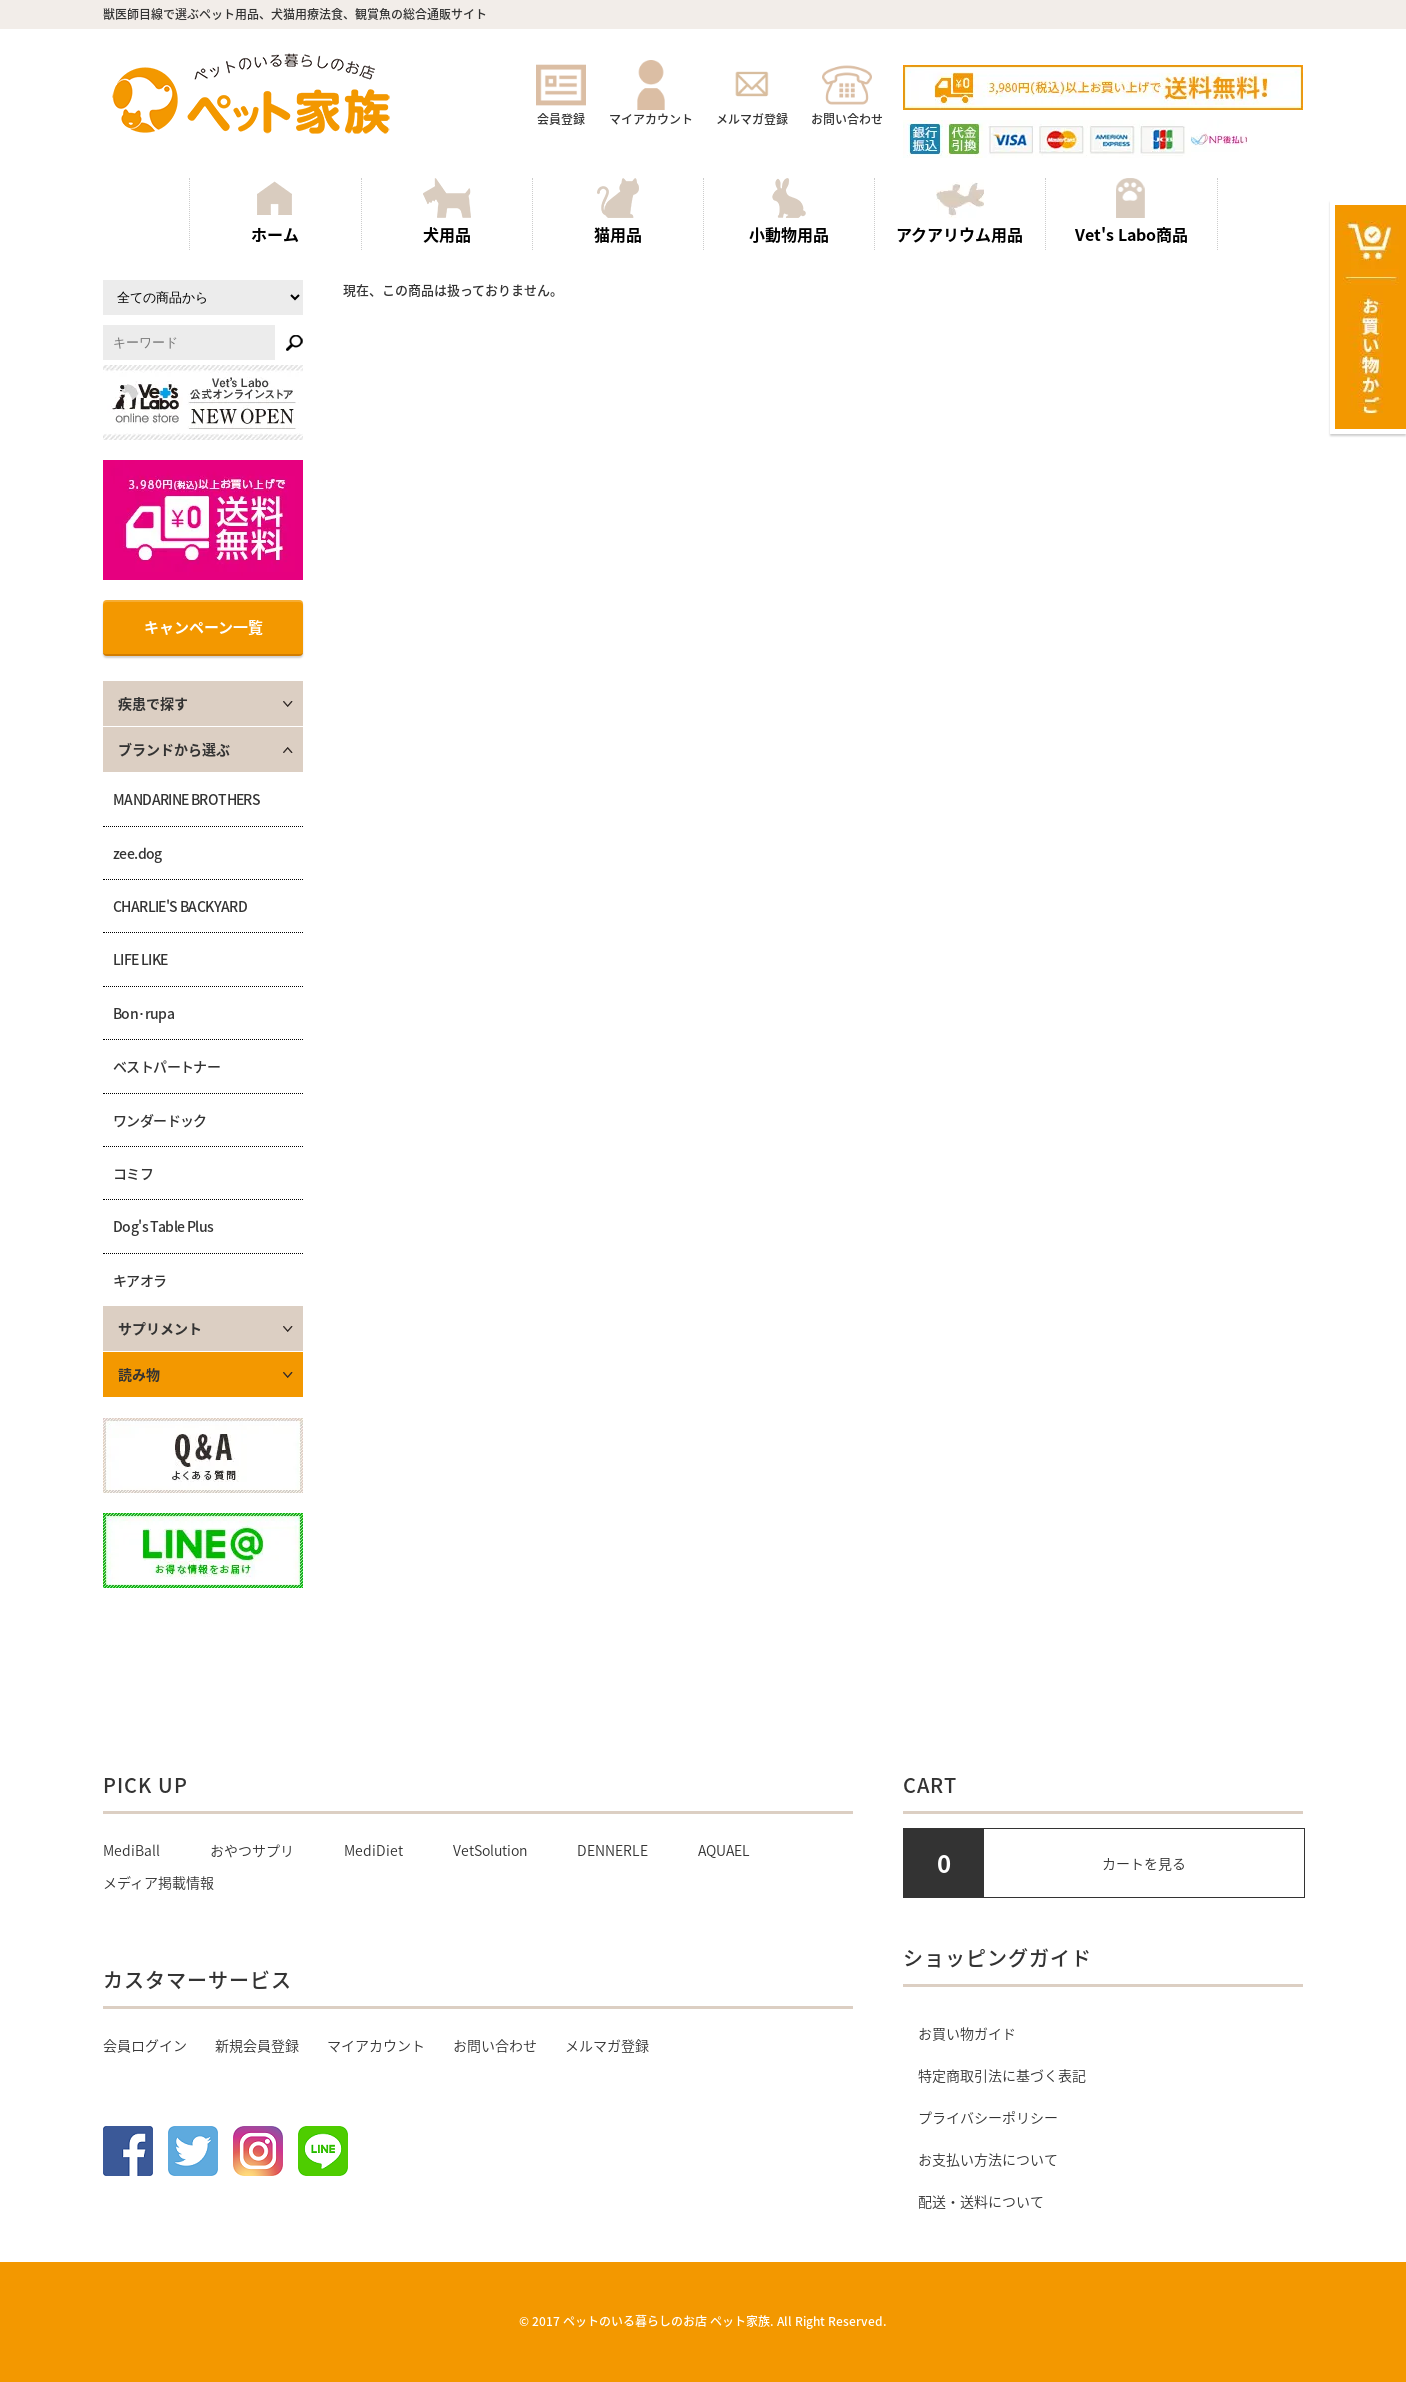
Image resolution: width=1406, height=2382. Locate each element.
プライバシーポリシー (988, 2117)
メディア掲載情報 (158, 1882)
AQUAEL (724, 1850)
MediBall (131, 1850)
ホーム (275, 212)
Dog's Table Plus (163, 1226)
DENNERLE (612, 1850)
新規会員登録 (257, 2045)
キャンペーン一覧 (203, 627)
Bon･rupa (143, 1013)
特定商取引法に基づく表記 (1002, 2075)
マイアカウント (651, 109)
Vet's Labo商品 (1131, 212)
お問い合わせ (847, 109)
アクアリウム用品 (959, 212)
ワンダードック (160, 1120)
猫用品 (618, 212)
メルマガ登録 (752, 109)
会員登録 (561, 109)
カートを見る (1144, 1863)
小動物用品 (789, 212)
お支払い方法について (988, 2159)
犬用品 (447, 212)
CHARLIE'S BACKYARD (180, 906)
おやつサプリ (252, 1850)
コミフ (133, 1173)
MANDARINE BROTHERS (186, 799)
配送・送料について (981, 2201)
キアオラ (140, 1280)
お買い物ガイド (967, 2033)
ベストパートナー (166, 1066)
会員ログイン (145, 2045)
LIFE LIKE (140, 959)
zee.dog (137, 853)
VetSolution (490, 1850)
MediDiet (373, 1850)
